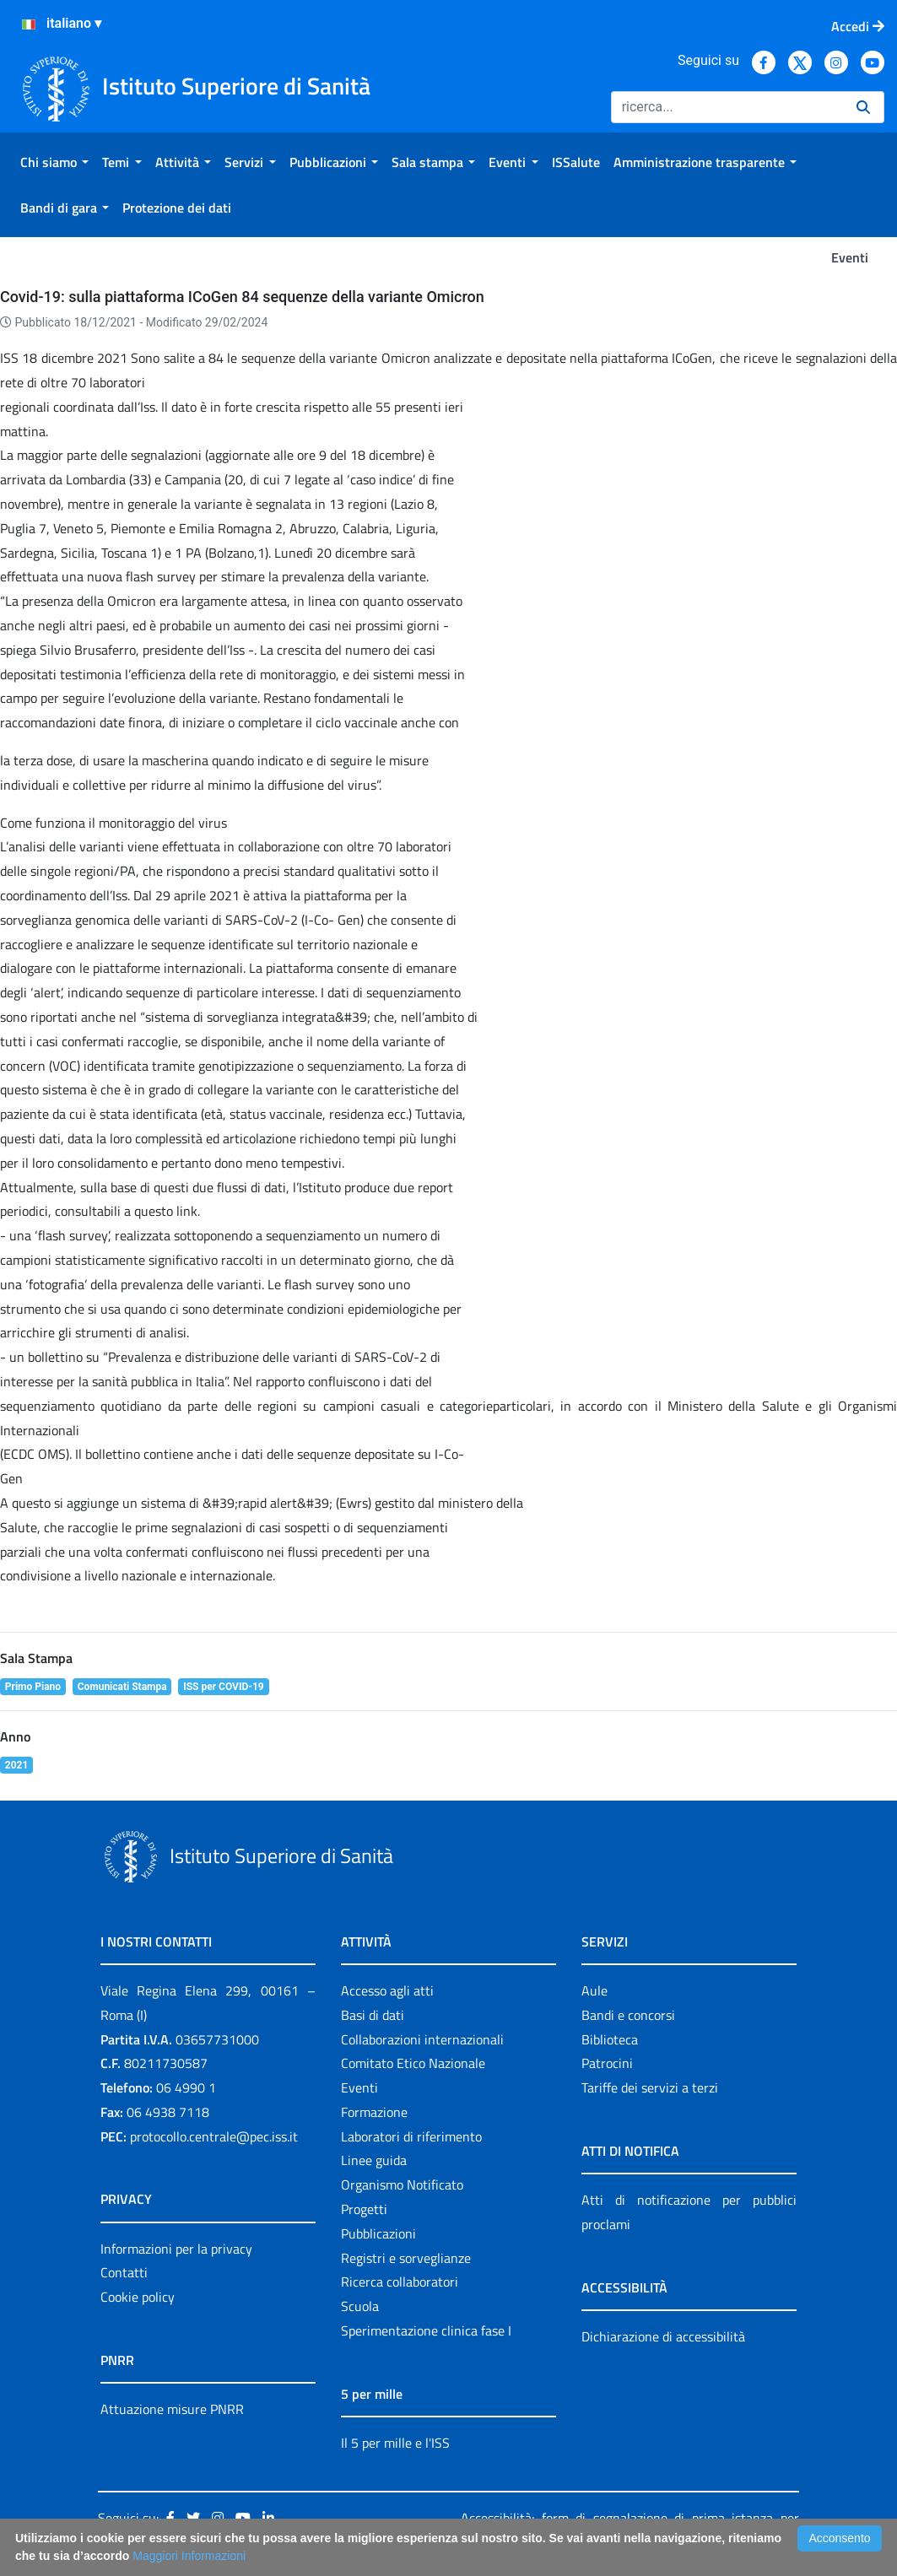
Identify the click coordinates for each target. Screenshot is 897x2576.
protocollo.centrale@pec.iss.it (214, 2136)
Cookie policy (137, 2297)
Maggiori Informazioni (189, 2555)
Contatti (124, 2272)
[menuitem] (54, 162)
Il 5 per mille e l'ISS (395, 2443)
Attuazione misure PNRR (172, 2409)
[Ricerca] (727, 107)
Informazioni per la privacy (176, 2248)
